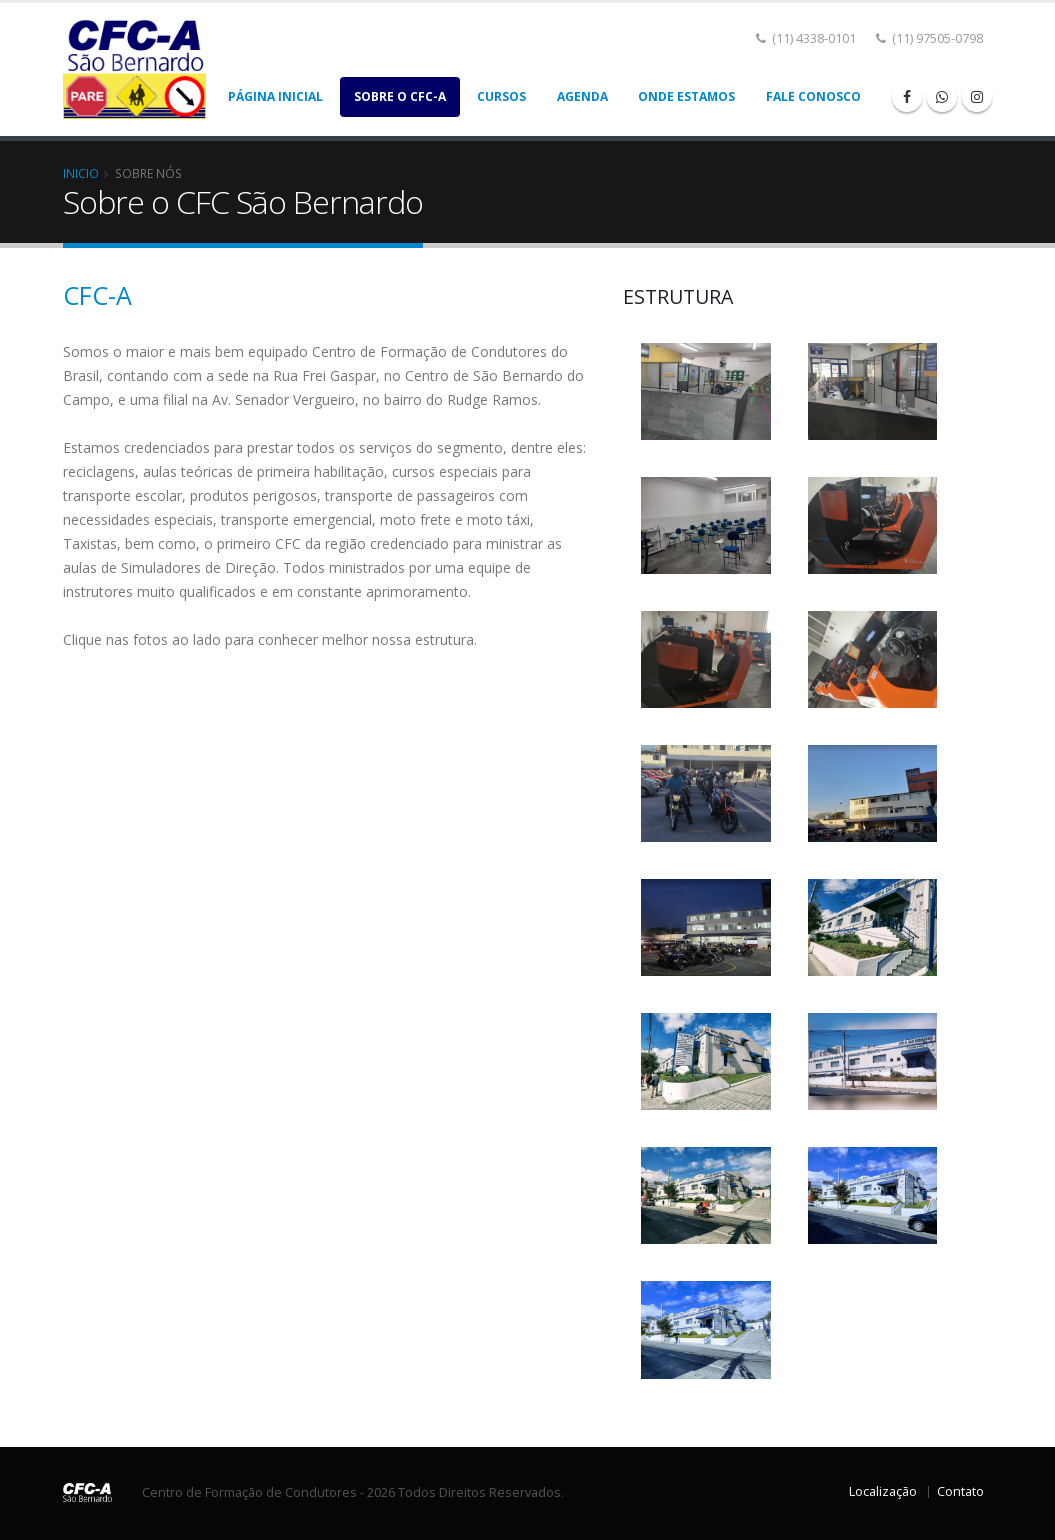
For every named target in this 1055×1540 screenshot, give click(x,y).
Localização (883, 1491)
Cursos (501, 96)
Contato (960, 1491)
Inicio (81, 173)
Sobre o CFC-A (400, 96)
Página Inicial (275, 96)
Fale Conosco (813, 96)
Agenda (582, 96)
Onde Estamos (686, 96)
